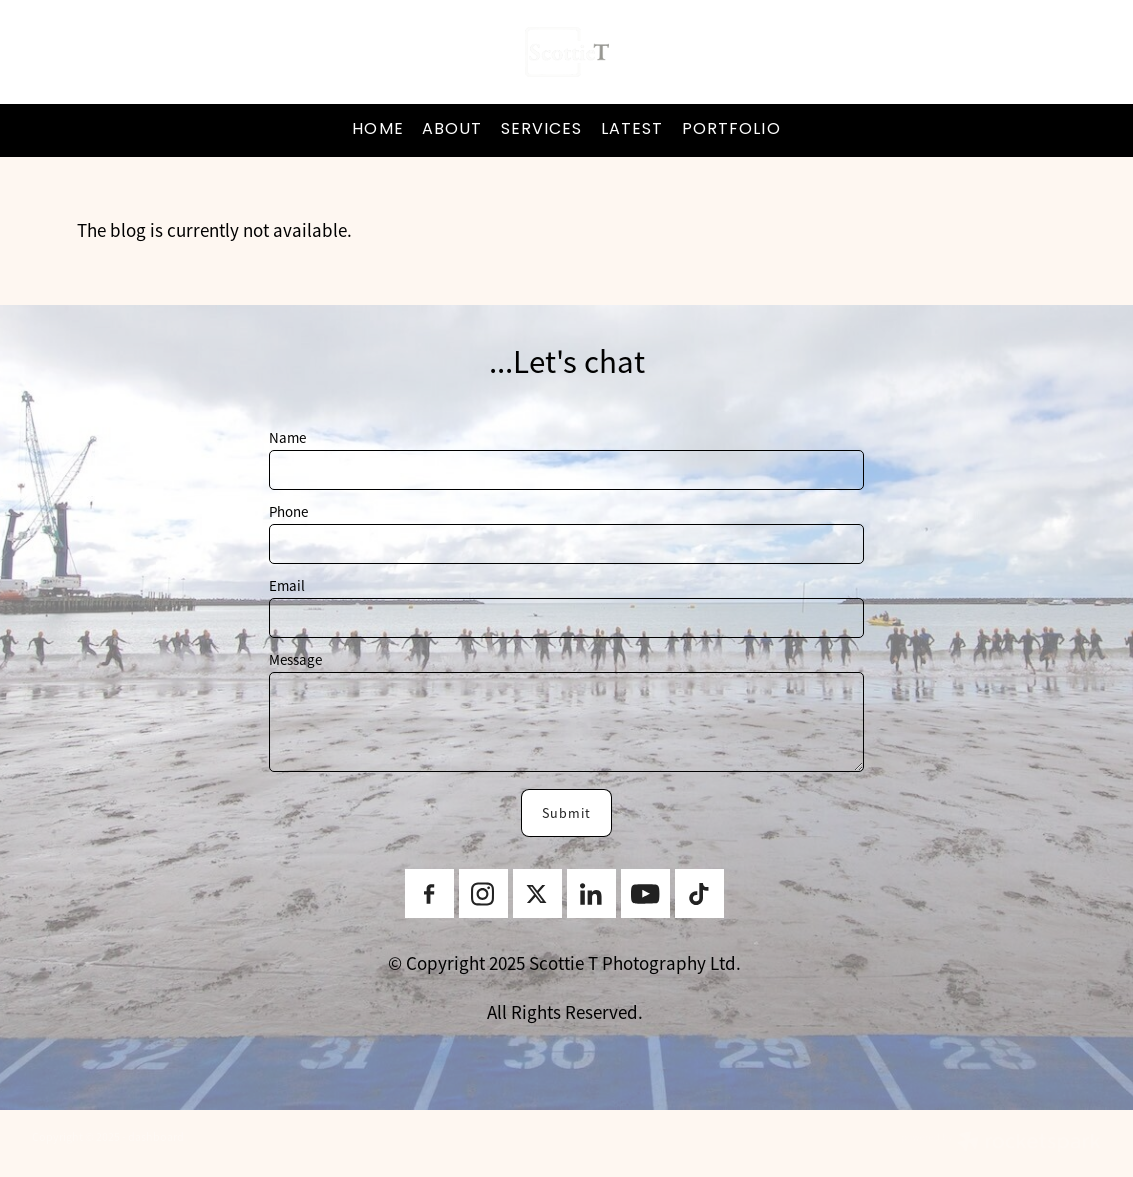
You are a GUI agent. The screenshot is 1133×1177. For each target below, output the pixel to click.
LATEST (632, 130)
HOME (377, 130)
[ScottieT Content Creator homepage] (566, 52)
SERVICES (542, 130)
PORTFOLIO (731, 130)
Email (287, 585)
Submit (566, 813)
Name (287, 437)
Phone (288, 511)
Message (295, 659)
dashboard (156, 1137)
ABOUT (452, 130)
